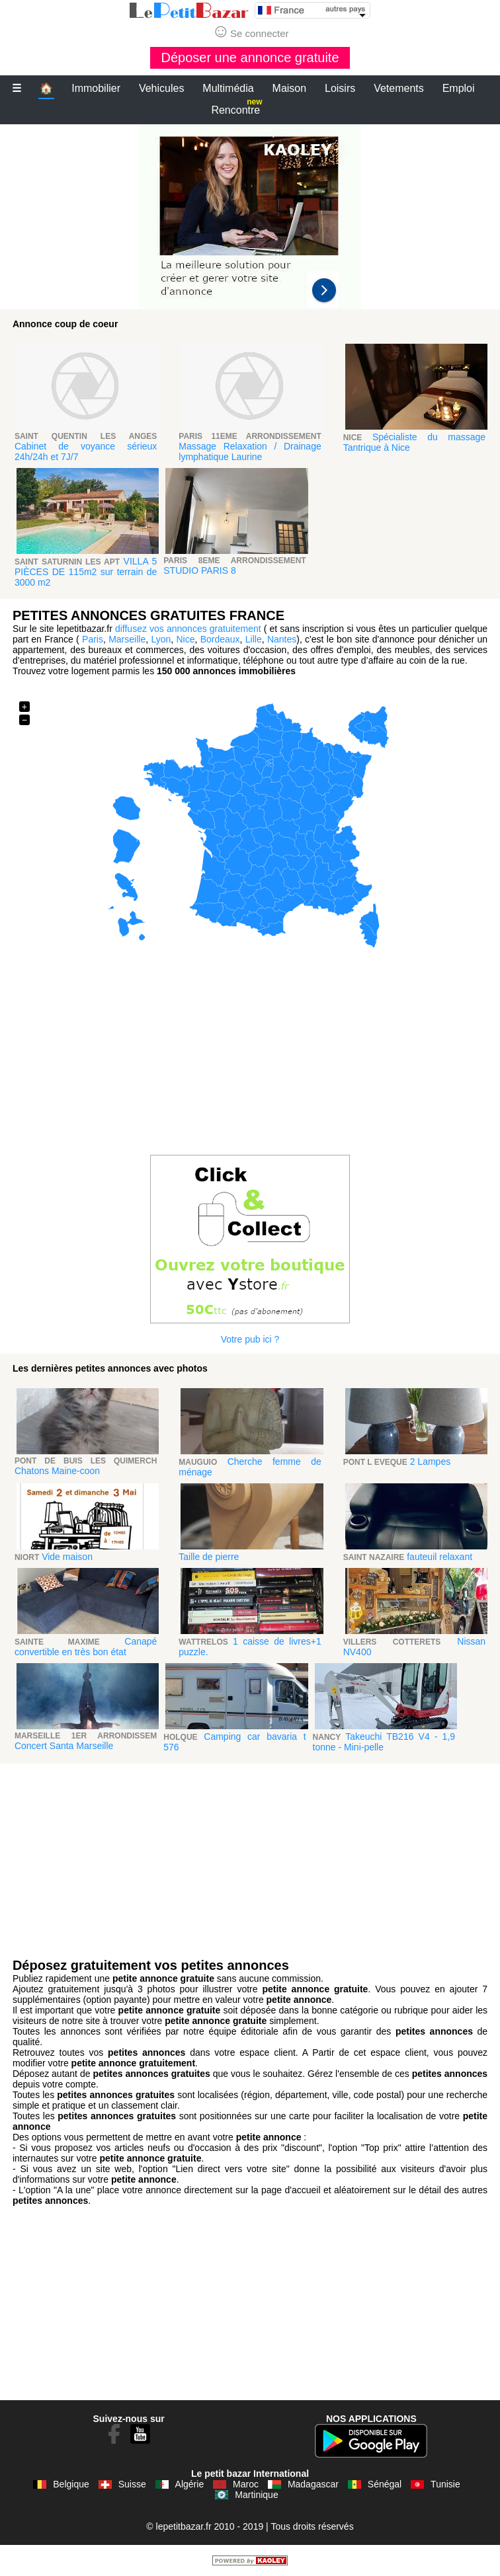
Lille (253, 639)
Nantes (281, 639)
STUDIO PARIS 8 (199, 570)
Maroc (246, 2484)
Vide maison (67, 1556)
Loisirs (340, 88)
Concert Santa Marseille (64, 1745)
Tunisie (445, 2484)
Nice (185, 639)
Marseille (127, 639)
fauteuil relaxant (439, 1556)
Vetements (399, 88)
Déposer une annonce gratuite (250, 57)
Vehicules (162, 88)
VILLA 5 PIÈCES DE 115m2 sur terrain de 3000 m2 (86, 572)
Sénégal (384, 2484)
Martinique (256, 2494)
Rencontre (236, 107)
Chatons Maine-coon (57, 1470)
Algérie (189, 2484)
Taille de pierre (209, 1556)
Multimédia (227, 88)
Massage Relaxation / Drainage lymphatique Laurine (250, 451)
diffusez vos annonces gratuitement (188, 628)
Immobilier (95, 88)
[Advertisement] (250, 216)
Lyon (161, 639)
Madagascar (313, 2484)
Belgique (71, 2484)
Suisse (132, 2484)
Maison (289, 88)
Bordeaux (220, 639)
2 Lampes (430, 1461)
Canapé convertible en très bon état (86, 1646)
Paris (92, 639)
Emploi (458, 88)
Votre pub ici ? (250, 1339)
